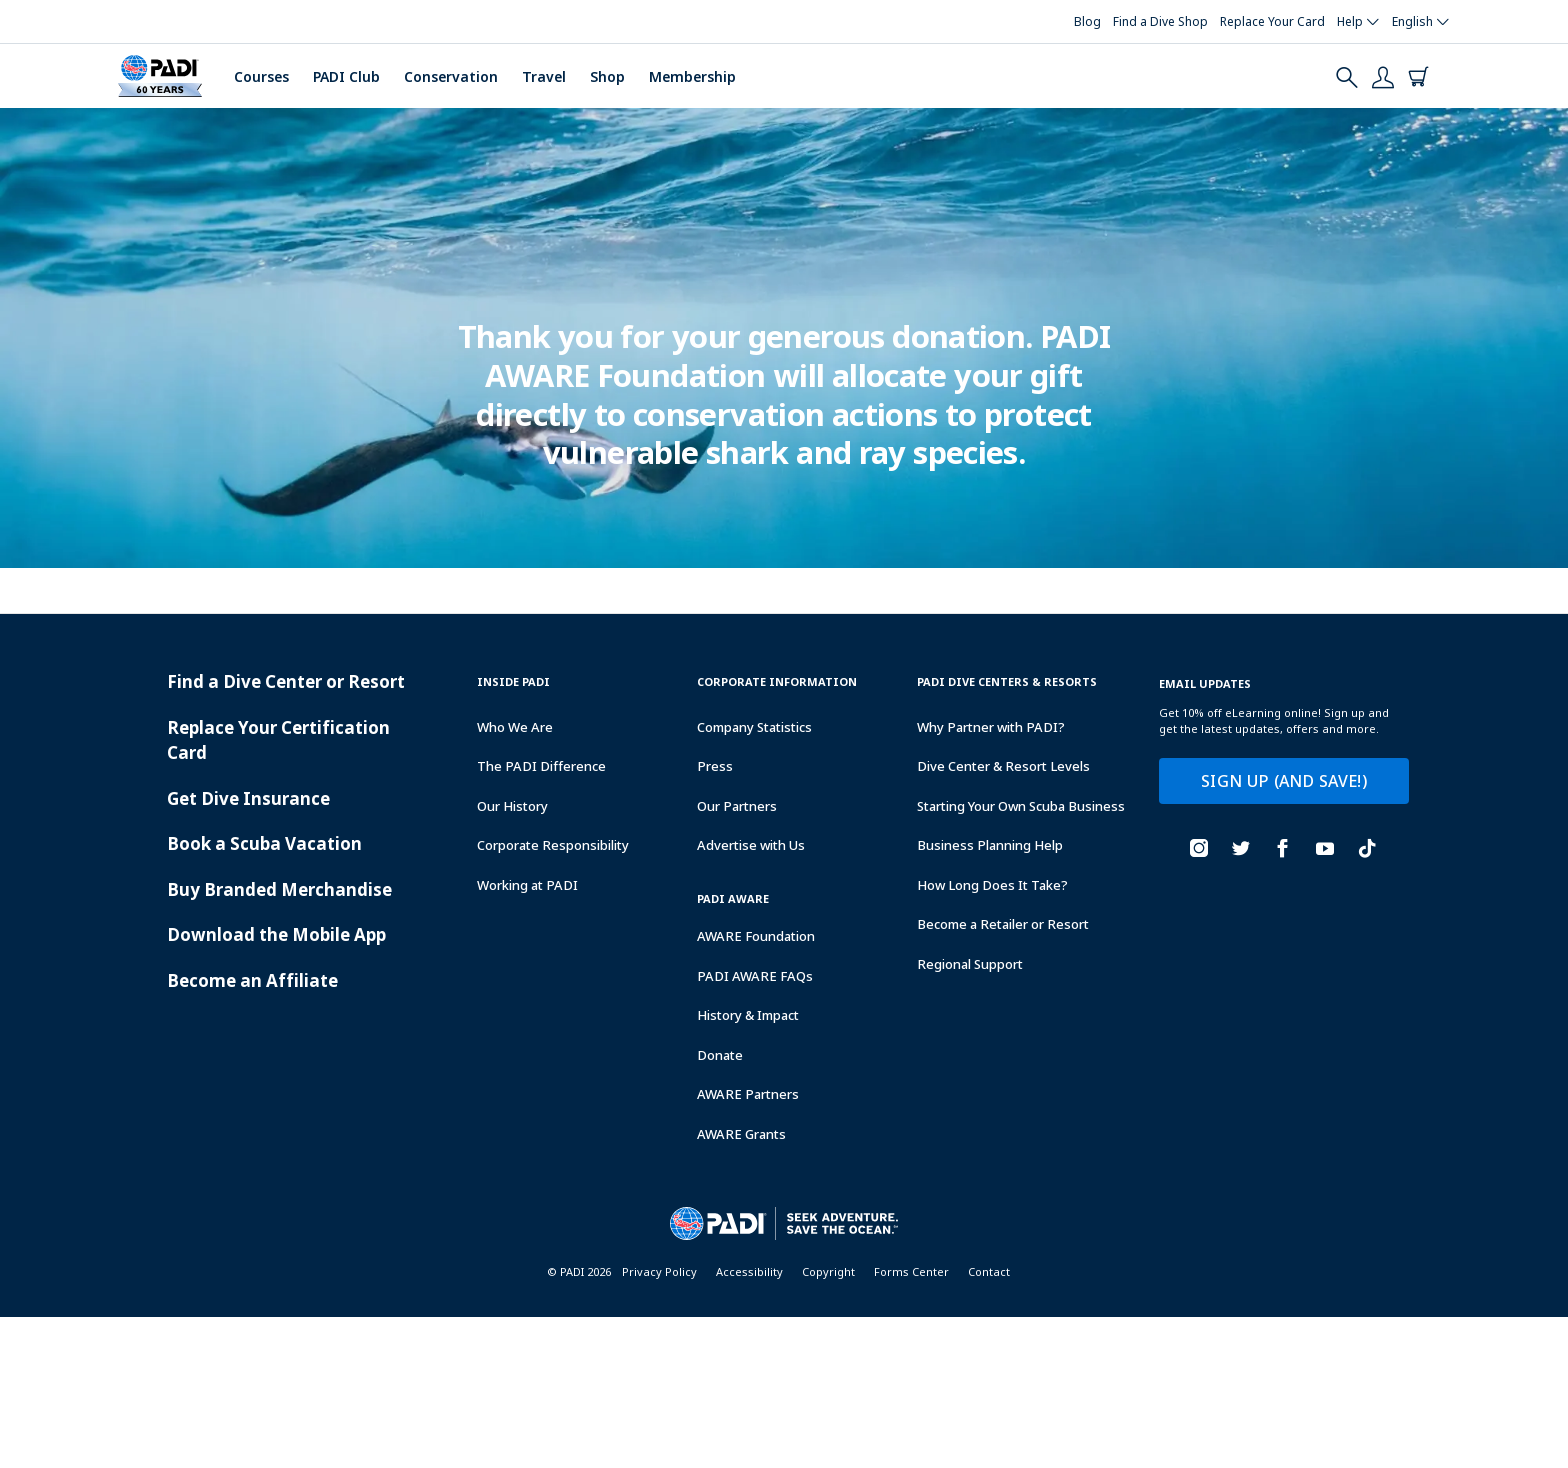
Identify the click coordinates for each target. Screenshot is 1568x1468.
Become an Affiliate (252, 980)
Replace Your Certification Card (278, 740)
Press (715, 766)
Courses (261, 76)
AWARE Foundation (756, 936)
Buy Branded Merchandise (279, 889)
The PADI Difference (541, 766)
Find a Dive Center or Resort (286, 681)
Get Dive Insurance (248, 798)
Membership (692, 76)
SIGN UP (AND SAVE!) (1284, 781)
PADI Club (346, 76)
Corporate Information (777, 681)
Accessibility (749, 1271)
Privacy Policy (659, 1271)
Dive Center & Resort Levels (1003, 766)
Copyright (828, 1271)
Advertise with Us (751, 845)
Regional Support (970, 964)
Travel (544, 76)
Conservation (451, 76)
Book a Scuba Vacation (264, 843)
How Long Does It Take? (992, 885)
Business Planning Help (990, 845)
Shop (607, 76)
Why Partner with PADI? (991, 727)
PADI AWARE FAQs (755, 976)
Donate (720, 1055)
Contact (989, 1271)
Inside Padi (513, 681)
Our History (512, 806)
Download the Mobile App (276, 934)
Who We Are (515, 727)
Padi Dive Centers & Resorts (1007, 681)
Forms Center (911, 1271)
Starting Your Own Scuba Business (1021, 806)
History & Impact (748, 1015)
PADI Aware (733, 898)
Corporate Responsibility (553, 845)
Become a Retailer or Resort (1003, 924)
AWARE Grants (741, 1134)
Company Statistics (754, 727)
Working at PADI (527, 885)
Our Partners (737, 806)
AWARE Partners (748, 1094)
